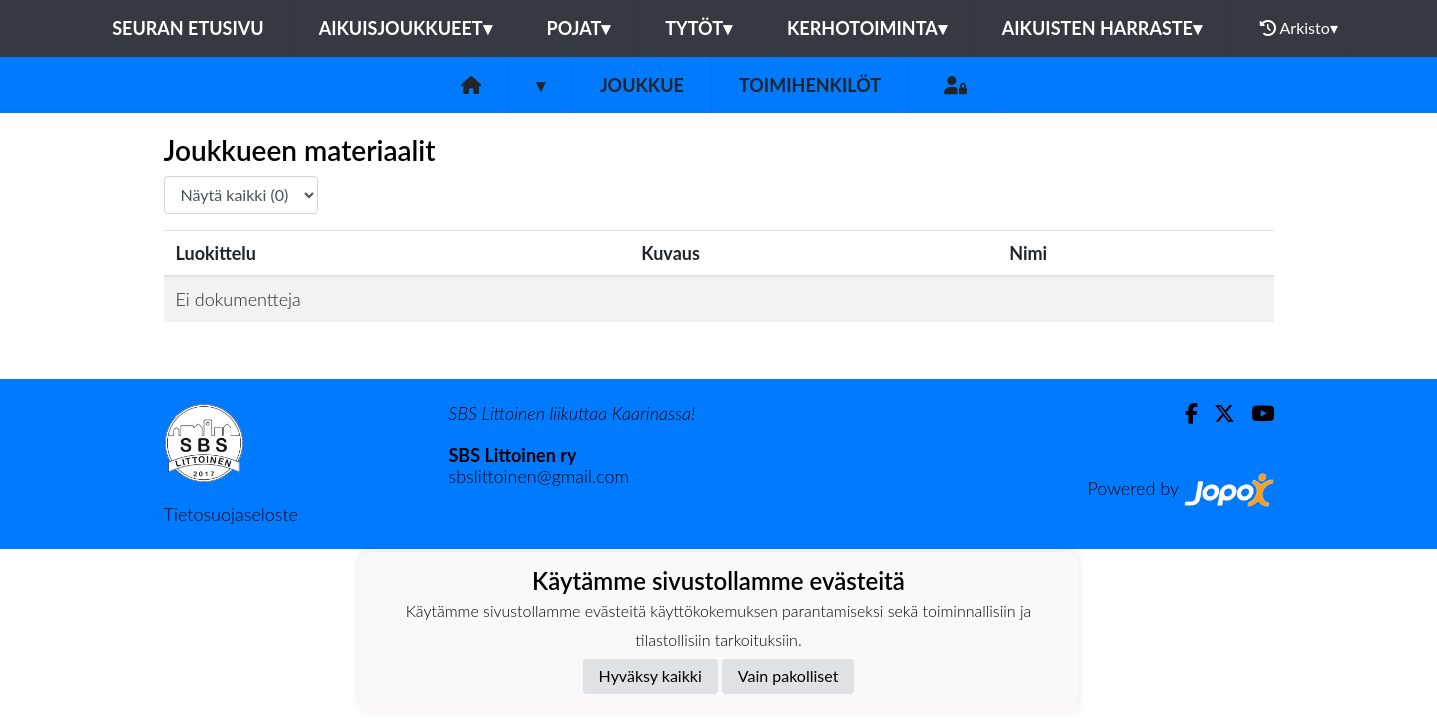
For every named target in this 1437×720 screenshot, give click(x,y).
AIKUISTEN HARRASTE (1102, 28)
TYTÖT (698, 28)
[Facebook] (1183, 413)
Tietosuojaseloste (231, 514)
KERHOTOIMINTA (867, 28)
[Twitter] (1216, 413)
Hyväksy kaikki (650, 675)
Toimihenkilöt (810, 85)
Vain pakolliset (788, 675)
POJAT (579, 28)
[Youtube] (1254, 413)
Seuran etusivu (188, 28)
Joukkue (642, 85)
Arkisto (1299, 28)
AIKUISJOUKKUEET (405, 28)
